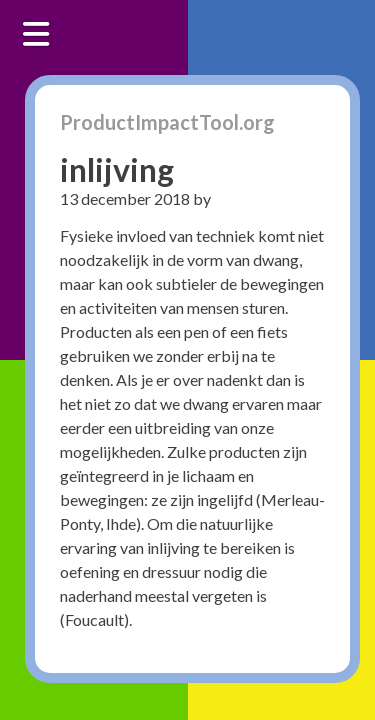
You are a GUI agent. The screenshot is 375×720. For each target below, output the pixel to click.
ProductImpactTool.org (167, 122)
